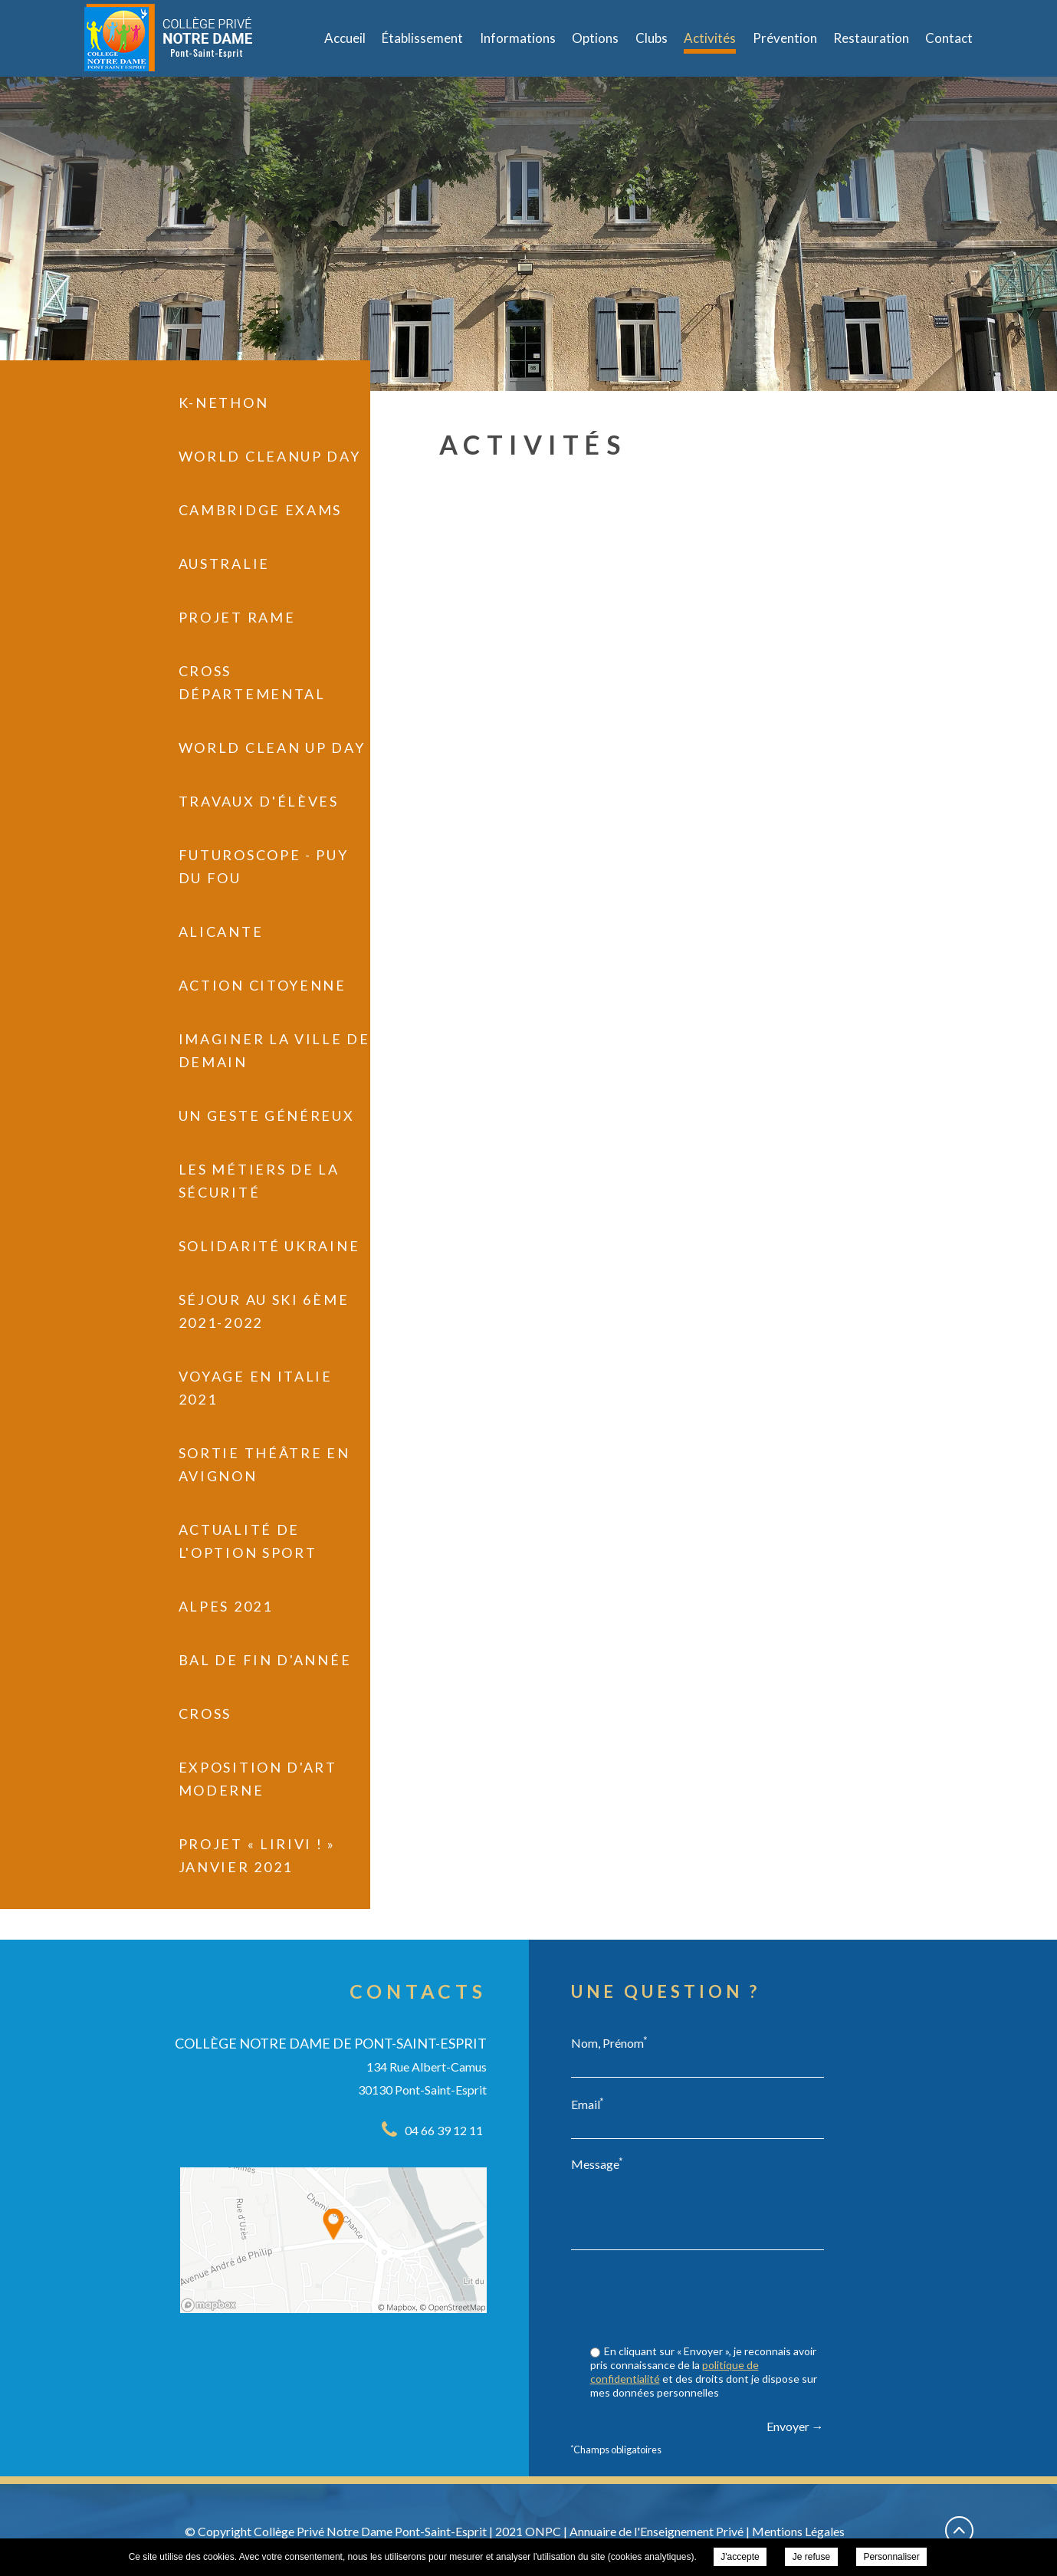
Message (597, 2163)
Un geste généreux (267, 1115)
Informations (518, 38)
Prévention (785, 38)
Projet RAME (237, 617)
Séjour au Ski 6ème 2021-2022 (264, 1311)
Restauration (871, 38)
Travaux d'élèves (259, 801)
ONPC (543, 2531)
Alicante (221, 931)
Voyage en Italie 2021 (256, 1388)
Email (587, 2103)
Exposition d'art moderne (258, 1779)
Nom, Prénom (609, 2042)
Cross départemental (252, 682)
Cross (205, 1713)
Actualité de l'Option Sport (248, 1541)
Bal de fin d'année (265, 1659)
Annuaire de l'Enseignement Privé (657, 2531)
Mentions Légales (798, 2531)
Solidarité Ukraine (269, 1245)
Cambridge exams (261, 509)
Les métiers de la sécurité (259, 1181)
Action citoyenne (262, 985)
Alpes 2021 (226, 1606)
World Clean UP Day (272, 747)
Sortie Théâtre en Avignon (264, 1464)
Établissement (422, 38)
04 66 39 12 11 (444, 2130)
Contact (949, 38)
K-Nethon (224, 402)
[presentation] (707, 2299)
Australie (224, 563)
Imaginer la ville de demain (274, 1050)
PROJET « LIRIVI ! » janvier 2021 (257, 1855)
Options (595, 38)
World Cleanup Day (270, 456)
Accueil (345, 38)
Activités (710, 38)
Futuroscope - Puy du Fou (264, 866)
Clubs (651, 38)
